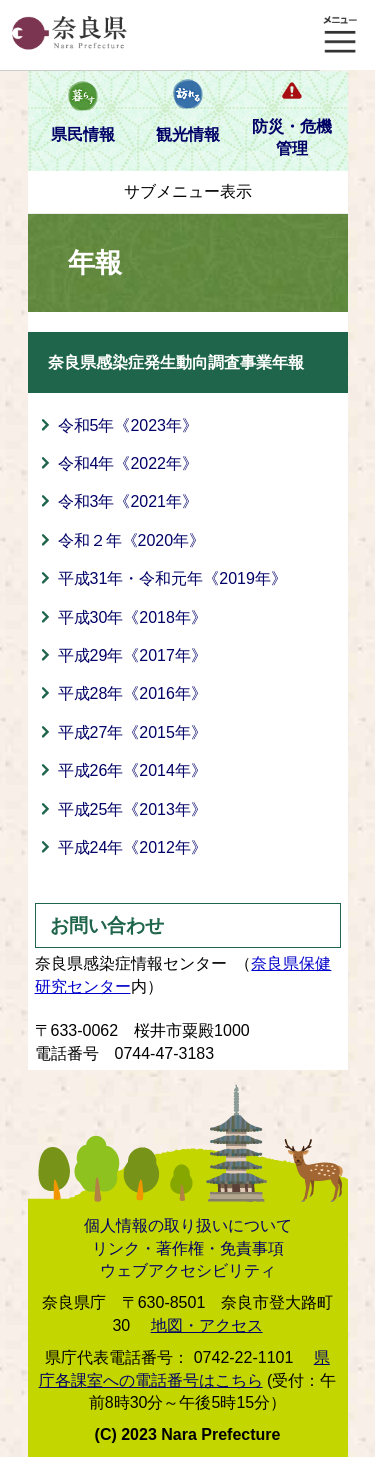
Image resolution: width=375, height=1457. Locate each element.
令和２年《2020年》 (132, 540)
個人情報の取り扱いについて (188, 1225)
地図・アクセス (207, 1325)
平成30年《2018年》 (132, 617)
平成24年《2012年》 (132, 847)
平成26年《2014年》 (132, 770)
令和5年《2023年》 (128, 425)
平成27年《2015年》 (132, 732)
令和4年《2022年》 (128, 463)
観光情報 (188, 134)
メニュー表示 (340, 35)
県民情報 (83, 134)
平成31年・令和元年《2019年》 (172, 578)
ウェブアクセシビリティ (188, 1270)
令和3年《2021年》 (128, 501)
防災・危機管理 (292, 137)
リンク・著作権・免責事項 (188, 1248)
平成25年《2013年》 (132, 809)
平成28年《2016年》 (132, 693)
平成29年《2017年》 (132, 655)
